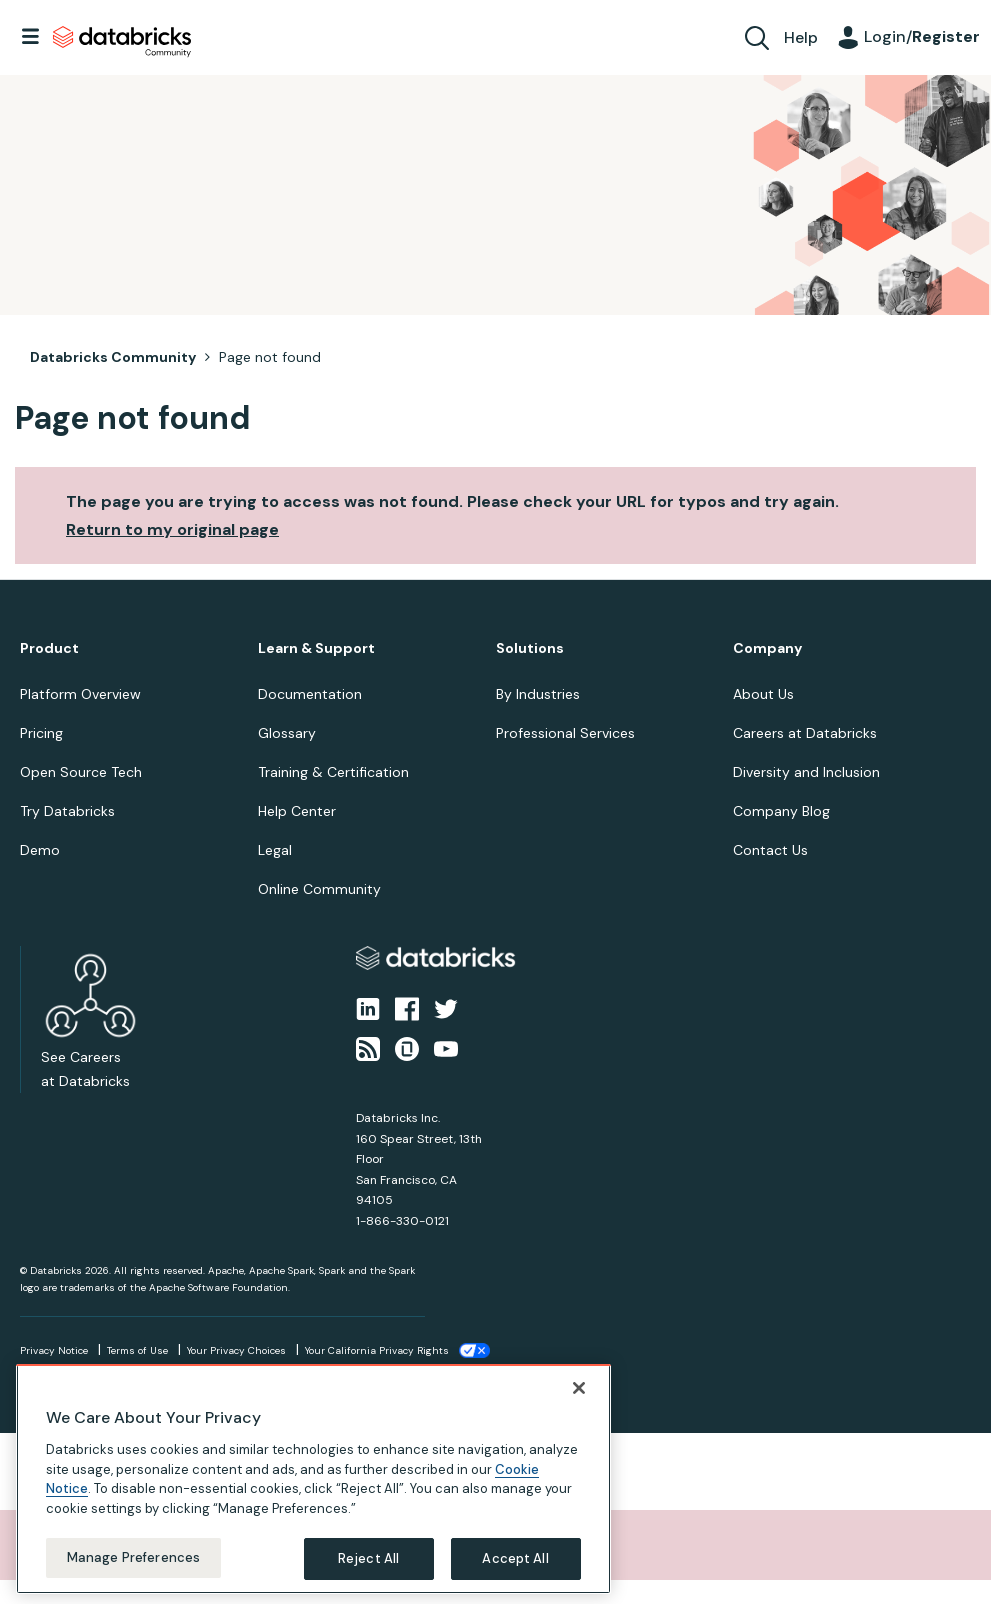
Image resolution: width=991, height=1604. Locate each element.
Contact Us (770, 850)
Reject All (368, 1555)
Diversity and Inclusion (806, 772)
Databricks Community (122, 42)
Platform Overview (80, 694)
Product (49, 648)
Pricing (41, 733)
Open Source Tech (81, 772)
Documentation (310, 694)
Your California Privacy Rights (377, 1350)
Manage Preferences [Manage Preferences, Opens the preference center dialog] (133, 1554)
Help (801, 37)
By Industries (538, 694)
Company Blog (781, 811)
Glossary (287, 733)
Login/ (922, 36)
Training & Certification (333, 772)
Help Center (297, 811)
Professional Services (565, 733)
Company (767, 648)
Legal (275, 850)
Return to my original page (172, 529)
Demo (40, 850)
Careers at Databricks (805, 733)
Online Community (319, 889)
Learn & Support (316, 648)
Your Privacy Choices (236, 1350)
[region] (313, 1476)
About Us (763, 694)
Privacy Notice (54, 1350)
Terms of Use (137, 1350)
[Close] (579, 1385)
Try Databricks (67, 811)
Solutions (530, 648)
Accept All (515, 1555)
